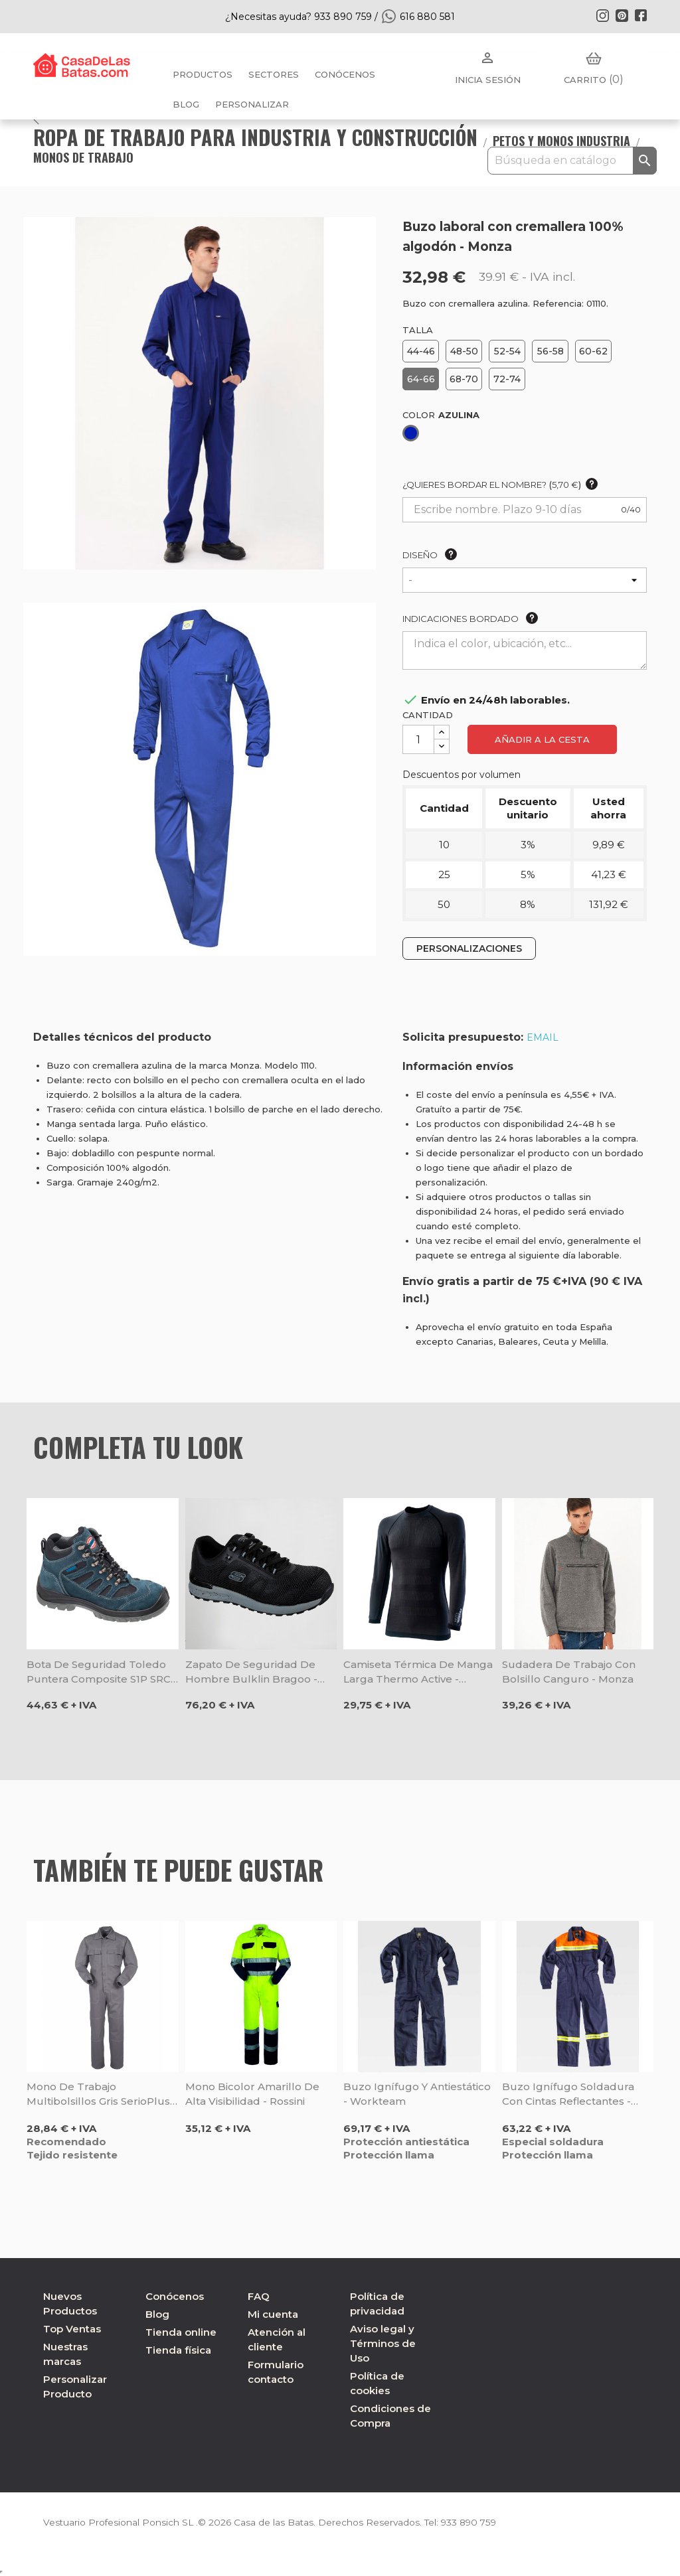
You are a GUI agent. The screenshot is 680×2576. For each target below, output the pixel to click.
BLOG (186, 104)
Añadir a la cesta (542, 739)
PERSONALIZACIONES (469, 948)
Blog (157, 2314)
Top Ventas (72, 2328)
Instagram (602, 15)
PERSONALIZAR (252, 104)
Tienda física (178, 2350)
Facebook (641, 15)
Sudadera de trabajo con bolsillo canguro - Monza (569, 1671)
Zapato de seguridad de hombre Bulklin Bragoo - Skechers (251, 1672)
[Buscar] (572, 161)
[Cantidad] (418, 739)
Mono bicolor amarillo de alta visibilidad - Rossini (252, 2093)
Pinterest (622, 15)
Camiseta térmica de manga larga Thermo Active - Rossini (418, 1672)
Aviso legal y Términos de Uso (383, 2343)
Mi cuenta (273, 2314)
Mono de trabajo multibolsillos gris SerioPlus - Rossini (102, 2094)
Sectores (273, 74)
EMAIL (542, 1037)
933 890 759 (474, 2522)
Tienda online (180, 2332)
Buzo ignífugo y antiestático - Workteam (417, 2093)
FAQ (259, 2296)
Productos (202, 74)
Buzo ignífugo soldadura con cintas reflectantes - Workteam (568, 2094)
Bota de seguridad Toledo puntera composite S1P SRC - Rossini (102, 1672)
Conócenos (345, 74)
